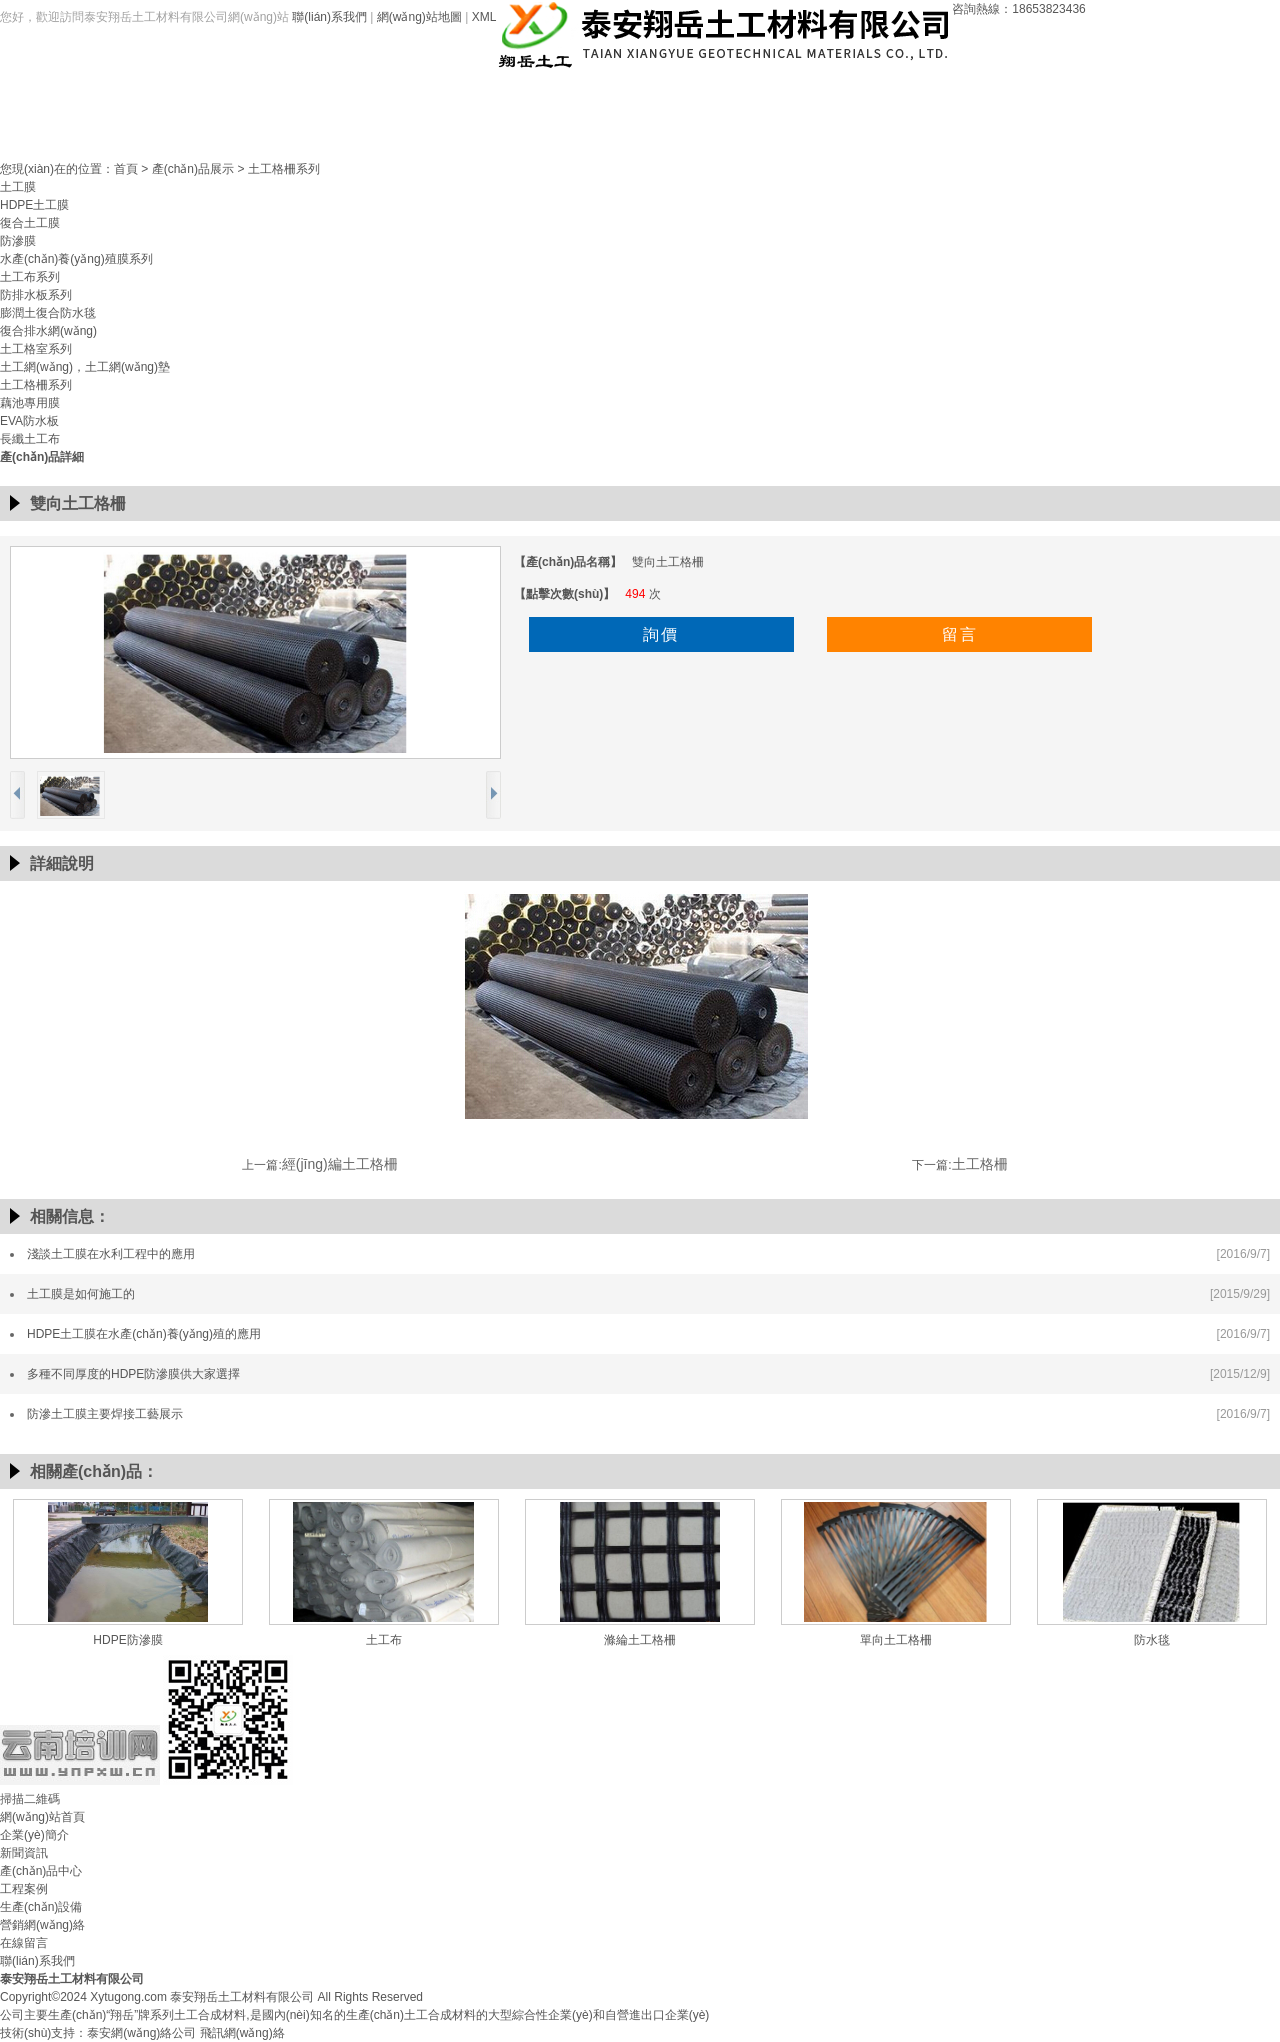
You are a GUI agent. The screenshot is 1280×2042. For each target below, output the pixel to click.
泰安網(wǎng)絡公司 (141, 2033)
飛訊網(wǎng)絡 (242, 2033)
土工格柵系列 (284, 169)
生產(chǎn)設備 (777, 91)
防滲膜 (18, 241)
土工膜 (18, 187)
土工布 (384, 1640)
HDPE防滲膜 (127, 1640)
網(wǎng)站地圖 (419, 17)
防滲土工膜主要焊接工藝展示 (105, 1414)
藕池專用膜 (30, 403)
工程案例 (663, 91)
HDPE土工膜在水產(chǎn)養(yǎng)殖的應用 (144, 1334)
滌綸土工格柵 (640, 1640)
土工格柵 (980, 1164)
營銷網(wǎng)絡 (893, 91)
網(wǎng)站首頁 (203, 91)
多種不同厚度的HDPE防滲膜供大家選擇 (133, 1374)
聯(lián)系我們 (329, 17)
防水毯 (1152, 1640)
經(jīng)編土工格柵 (340, 1164)
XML (484, 17)
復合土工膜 (30, 223)
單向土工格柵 (896, 1640)
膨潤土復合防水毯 (48, 313)
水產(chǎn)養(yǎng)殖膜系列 (76, 259)
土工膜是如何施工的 (81, 1294)
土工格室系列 (36, 349)
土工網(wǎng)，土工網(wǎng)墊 (85, 367)
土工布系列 (30, 277)
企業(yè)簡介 (317, 91)
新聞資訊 (433, 91)
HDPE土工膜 (34, 205)
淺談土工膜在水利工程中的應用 (111, 1254)
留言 (960, 634)
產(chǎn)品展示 (193, 169)
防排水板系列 (36, 295)
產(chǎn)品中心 (547, 91)
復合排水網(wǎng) (48, 331)
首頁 (126, 169)
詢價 (661, 634)
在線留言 (1008, 91)
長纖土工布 (30, 439)
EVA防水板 (29, 421)
